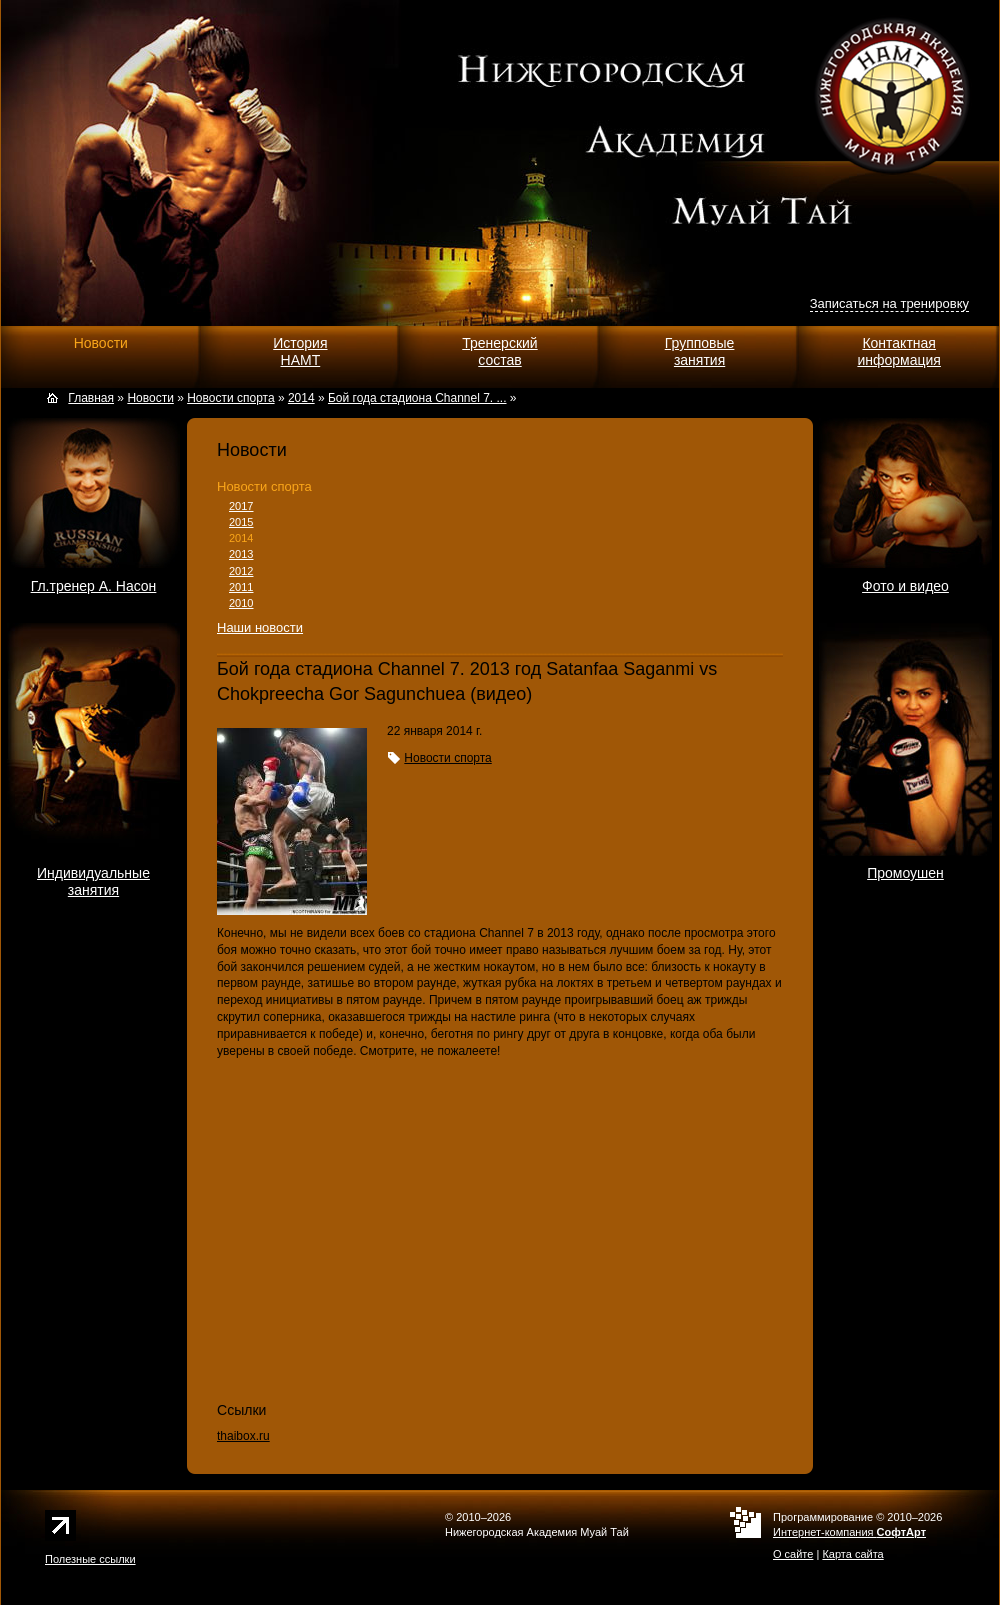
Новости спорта (264, 486)
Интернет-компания (849, 1532)
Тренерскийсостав (499, 351)
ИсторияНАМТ (300, 351)
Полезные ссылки (90, 1559)
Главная (91, 398)
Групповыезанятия (700, 351)
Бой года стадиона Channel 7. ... (417, 398)
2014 (241, 538)
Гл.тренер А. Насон (94, 586)
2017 (241, 506)
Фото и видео (905, 586)
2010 (241, 603)
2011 (241, 587)
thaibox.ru (243, 1436)
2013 (241, 554)
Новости (101, 343)
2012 (241, 571)
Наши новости (260, 627)
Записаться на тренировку (889, 303)
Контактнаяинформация (898, 351)
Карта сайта (852, 1554)
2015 (241, 522)
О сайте (793, 1554)
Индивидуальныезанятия (93, 881)
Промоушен (905, 873)
